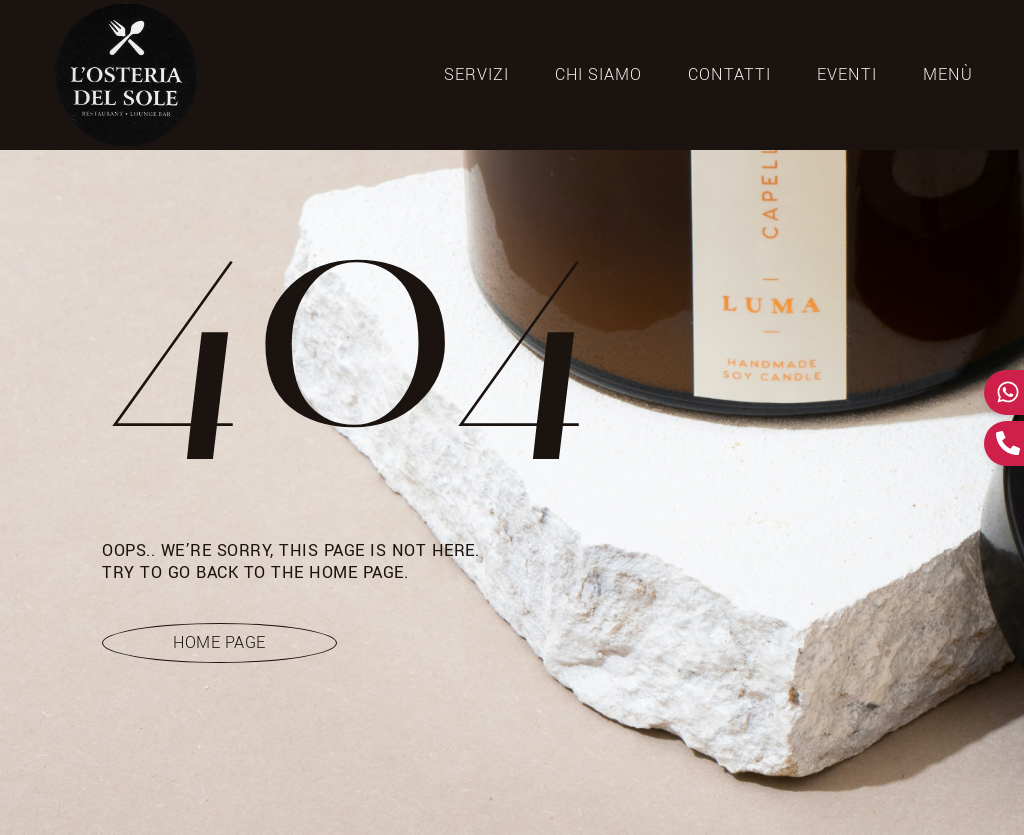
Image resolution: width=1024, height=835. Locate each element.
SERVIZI (476, 75)
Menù (948, 75)
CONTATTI (729, 75)
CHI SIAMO (598, 75)
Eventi (847, 75)
